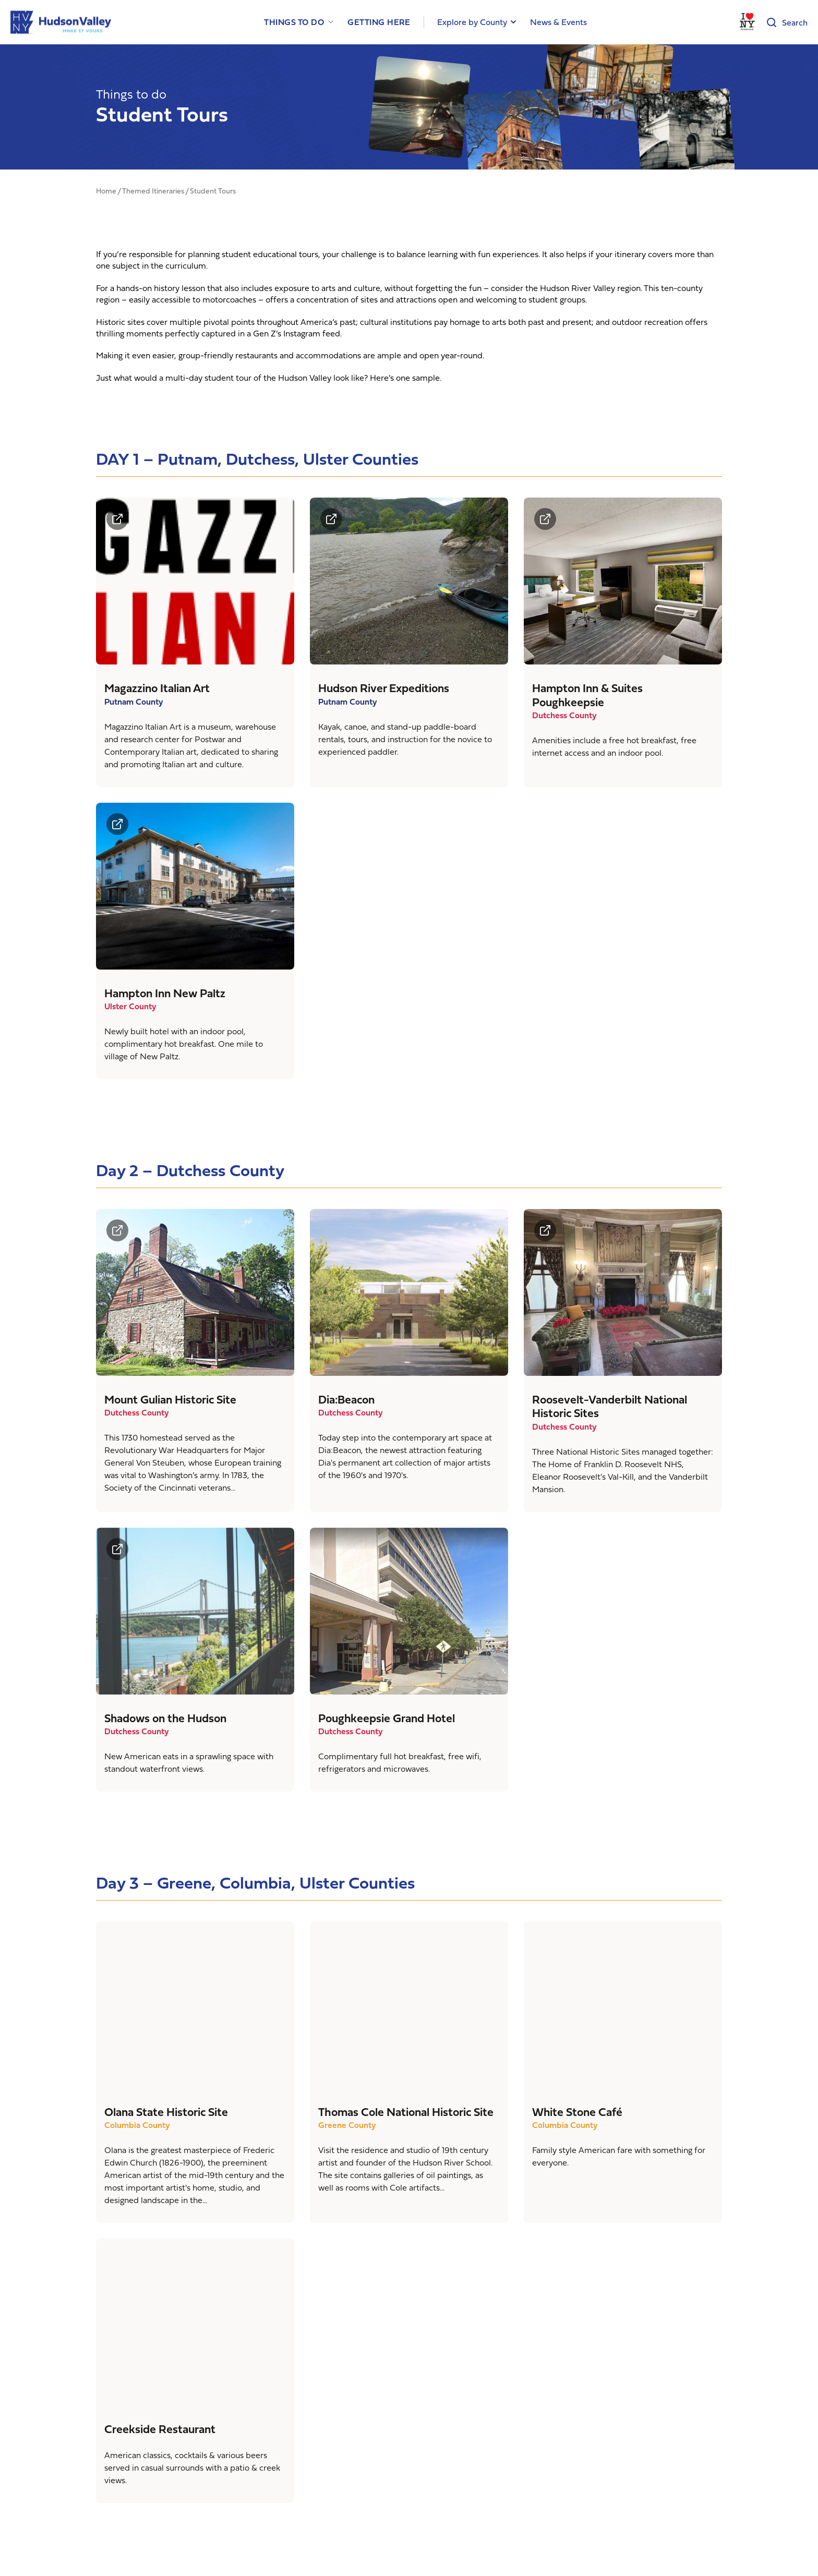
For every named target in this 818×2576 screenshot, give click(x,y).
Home (106, 190)
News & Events (558, 22)
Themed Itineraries (153, 190)
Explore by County (472, 22)
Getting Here (379, 22)
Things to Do (294, 22)
